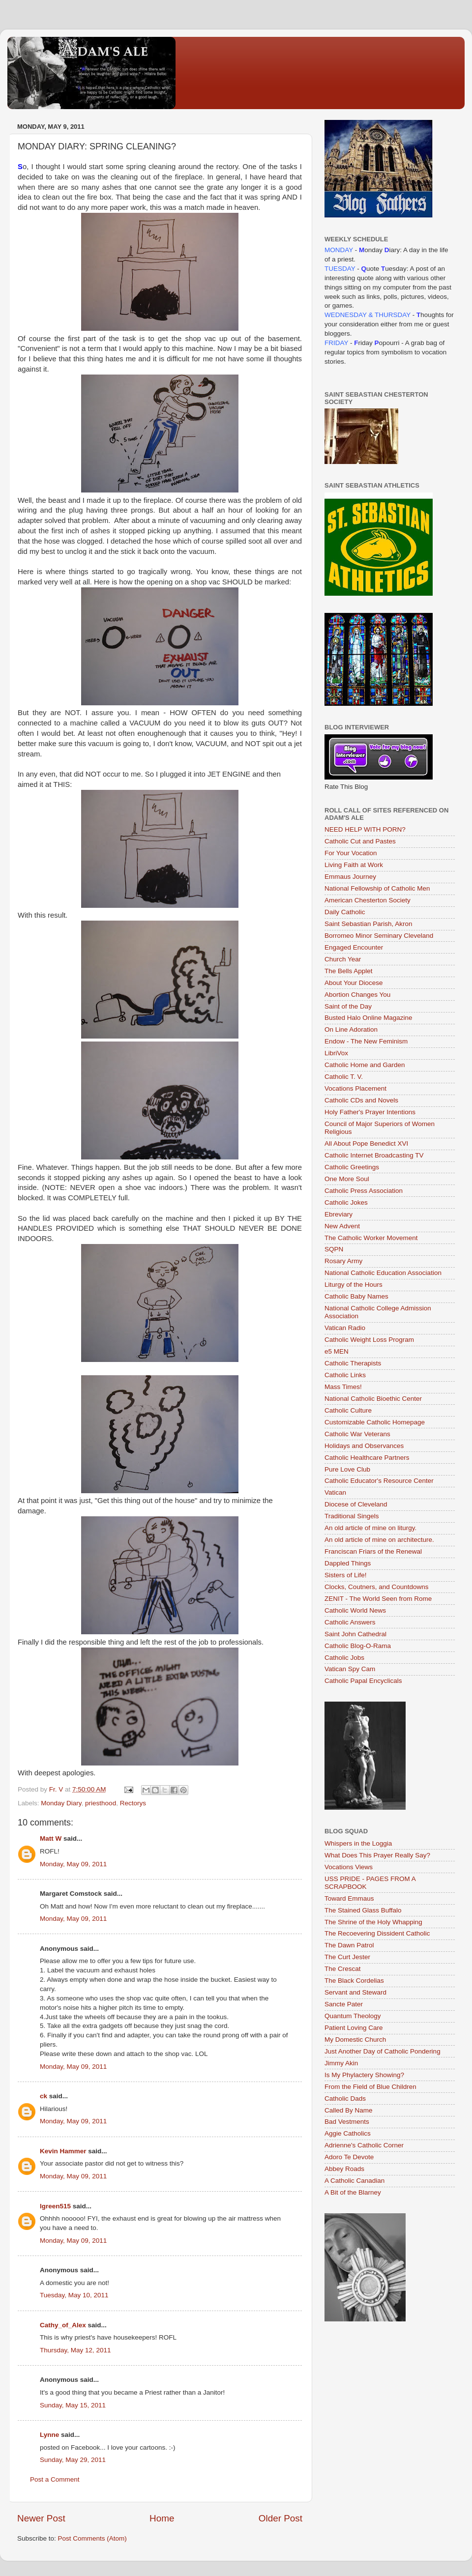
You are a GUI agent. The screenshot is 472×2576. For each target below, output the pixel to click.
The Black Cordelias (354, 1980)
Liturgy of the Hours (353, 1284)
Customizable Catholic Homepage (374, 1422)
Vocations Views (348, 1867)
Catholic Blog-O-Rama (357, 1646)
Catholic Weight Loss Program (369, 1339)
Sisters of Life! (345, 1575)
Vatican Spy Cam (349, 1669)
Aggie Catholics (347, 2133)
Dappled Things (347, 1563)
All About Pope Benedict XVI (366, 1143)
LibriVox (336, 1053)
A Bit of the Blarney (352, 2192)
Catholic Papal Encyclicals (363, 1680)
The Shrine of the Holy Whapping (373, 1922)
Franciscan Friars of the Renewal (373, 1551)
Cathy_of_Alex (63, 2325)
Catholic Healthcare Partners (367, 1457)
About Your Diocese (353, 982)
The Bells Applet (348, 971)
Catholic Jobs (344, 1657)
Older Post (280, 2518)
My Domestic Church (355, 2039)
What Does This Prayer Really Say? (377, 1855)
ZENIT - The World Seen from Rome (378, 1598)
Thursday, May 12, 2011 (75, 2350)
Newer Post (41, 2518)
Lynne (49, 2434)
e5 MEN (336, 1351)
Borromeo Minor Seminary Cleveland (378, 935)
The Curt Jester (347, 1957)
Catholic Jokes (346, 1202)
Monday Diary (61, 1803)
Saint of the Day (348, 1006)
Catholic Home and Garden (364, 1065)
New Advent (342, 1226)
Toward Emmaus (349, 1898)
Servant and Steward (355, 1992)
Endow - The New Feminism (366, 1041)
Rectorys (133, 1803)
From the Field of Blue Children (370, 2086)
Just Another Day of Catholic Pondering (382, 2051)
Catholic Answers (350, 1622)
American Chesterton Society (367, 900)
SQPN (333, 1249)
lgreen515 (55, 2206)
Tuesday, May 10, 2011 (74, 2295)
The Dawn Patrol (349, 1945)
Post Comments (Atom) (92, 2538)
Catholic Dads (345, 2098)
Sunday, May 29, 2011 (73, 2459)
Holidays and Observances (364, 1445)
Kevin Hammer (63, 2151)
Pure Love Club (347, 1469)
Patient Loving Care (353, 2027)
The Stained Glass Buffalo (363, 1910)
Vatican (335, 1492)
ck (43, 2096)
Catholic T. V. (343, 1076)
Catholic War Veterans (357, 1434)
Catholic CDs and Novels (361, 1100)
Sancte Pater (343, 2004)
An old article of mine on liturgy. (370, 1528)
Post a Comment (55, 2479)
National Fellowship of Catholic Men (377, 888)
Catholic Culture (348, 1410)
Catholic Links (345, 1375)
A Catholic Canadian (354, 2180)
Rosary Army (343, 1261)
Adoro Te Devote (349, 2157)
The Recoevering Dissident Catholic (377, 1933)
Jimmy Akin (341, 2063)
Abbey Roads (344, 2168)
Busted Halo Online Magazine (368, 1017)
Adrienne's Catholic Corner (364, 2145)
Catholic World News (355, 1610)
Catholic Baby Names (356, 1296)
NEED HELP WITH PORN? (365, 829)
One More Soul (346, 1179)
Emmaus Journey (350, 876)
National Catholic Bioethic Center (373, 1398)
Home (161, 2518)
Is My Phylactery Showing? (364, 2075)
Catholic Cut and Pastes (360, 841)
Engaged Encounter (353, 947)
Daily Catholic (344, 912)
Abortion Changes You (357, 994)
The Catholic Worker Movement (371, 1238)
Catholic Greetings (351, 1167)
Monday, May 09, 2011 (73, 1864)
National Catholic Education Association (383, 1272)
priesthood (100, 1803)
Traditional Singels (351, 1516)
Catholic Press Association (363, 1190)
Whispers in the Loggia (358, 1843)
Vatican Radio (344, 1327)
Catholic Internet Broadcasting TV (374, 1155)
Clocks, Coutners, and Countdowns (376, 1587)
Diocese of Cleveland (355, 1504)
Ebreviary (338, 1214)
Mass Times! (343, 1386)
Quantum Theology (352, 2016)
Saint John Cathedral (355, 1634)
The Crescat (342, 1968)
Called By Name (348, 2110)
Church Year (342, 959)
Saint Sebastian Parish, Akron (368, 923)
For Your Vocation (350, 853)
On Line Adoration (351, 1029)
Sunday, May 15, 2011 (73, 2405)
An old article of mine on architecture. (379, 1539)
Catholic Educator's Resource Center (379, 1480)
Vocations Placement (355, 1088)
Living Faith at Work (353, 864)
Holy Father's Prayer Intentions (369, 1112)
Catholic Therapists (352, 1363)
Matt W (50, 1838)
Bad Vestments (346, 2121)
